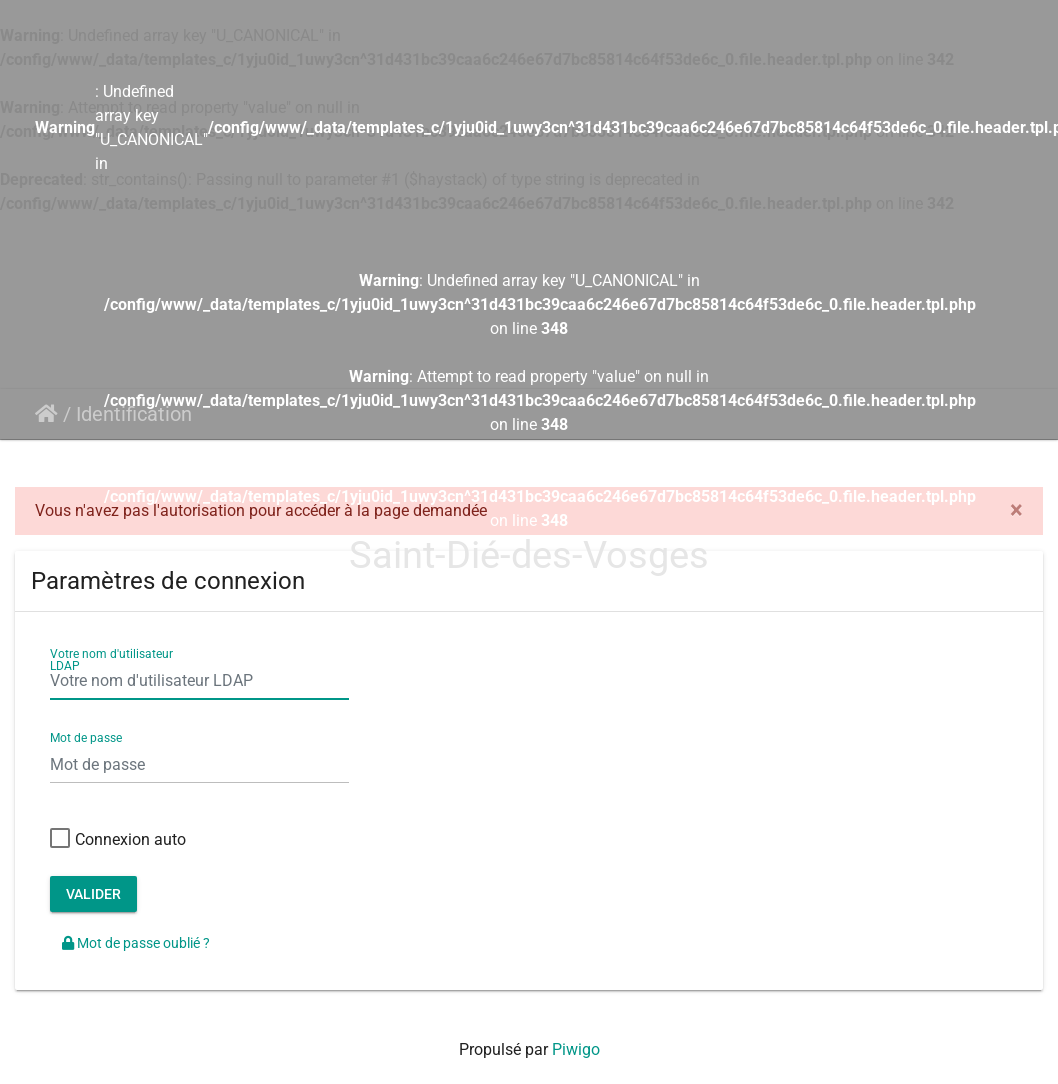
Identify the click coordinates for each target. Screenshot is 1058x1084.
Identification (134, 414)
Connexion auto (118, 840)
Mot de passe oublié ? (136, 943)
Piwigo (576, 1049)
